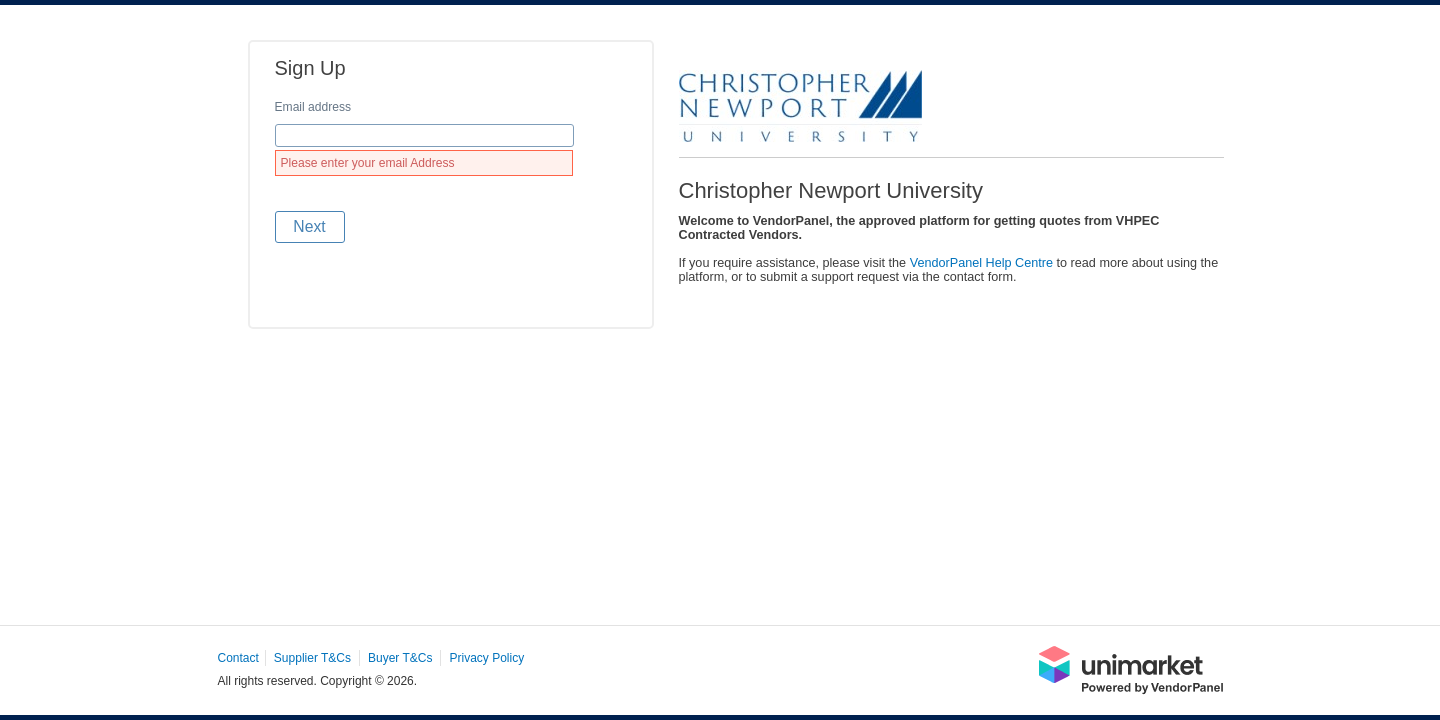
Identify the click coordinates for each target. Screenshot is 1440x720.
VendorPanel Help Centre (981, 263)
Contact (238, 658)
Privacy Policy (486, 658)
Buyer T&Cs (400, 658)
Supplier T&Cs (312, 658)
